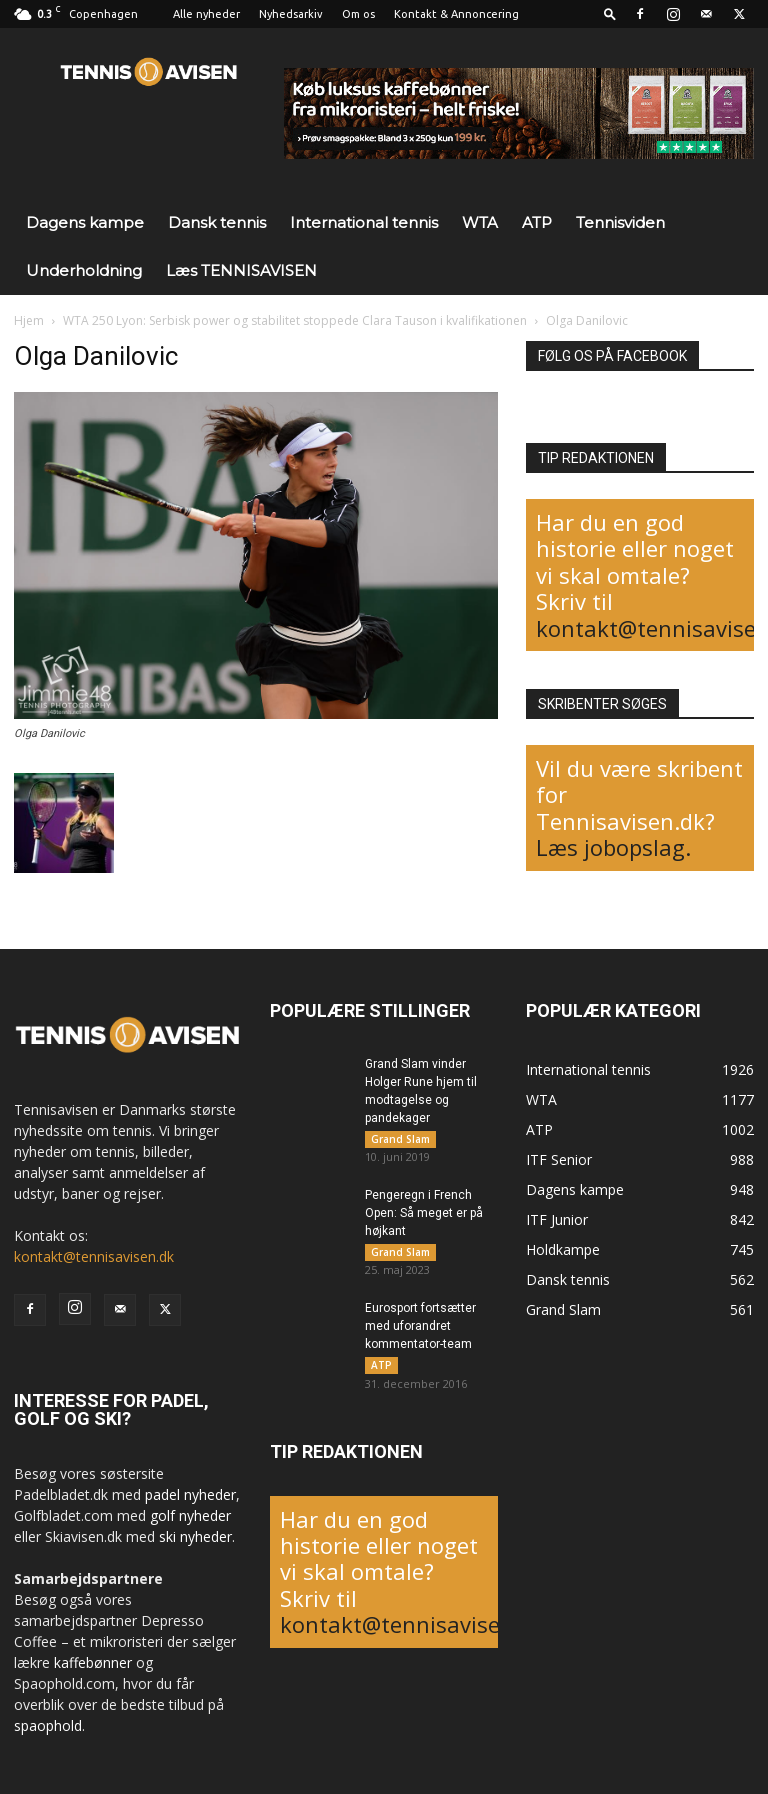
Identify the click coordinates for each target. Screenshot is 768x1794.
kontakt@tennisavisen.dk (94, 1256)
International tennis (364, 222)
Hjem (29, 320)
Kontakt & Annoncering (456, 14)
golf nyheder (190, 1515)
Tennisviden (620, 222)
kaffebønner (93, 1662)
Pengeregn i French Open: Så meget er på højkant (424, 1217)
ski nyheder (195, 1536)
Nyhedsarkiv (291, 14)
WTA (480, 222)
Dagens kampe (85, 222)
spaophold (48, 1725)
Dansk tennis (217, 222)
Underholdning (84, 270)
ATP (537, 222)
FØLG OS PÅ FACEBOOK (612, 356)
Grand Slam (400, 1139)
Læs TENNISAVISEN (241, 270)
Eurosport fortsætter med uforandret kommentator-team (420, 1334)
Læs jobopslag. (613, 847)
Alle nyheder (206, 14)
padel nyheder (190, 1494)
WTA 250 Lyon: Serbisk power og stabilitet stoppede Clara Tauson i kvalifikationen (295, 320)
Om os (358, 14)
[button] (610, 13)
